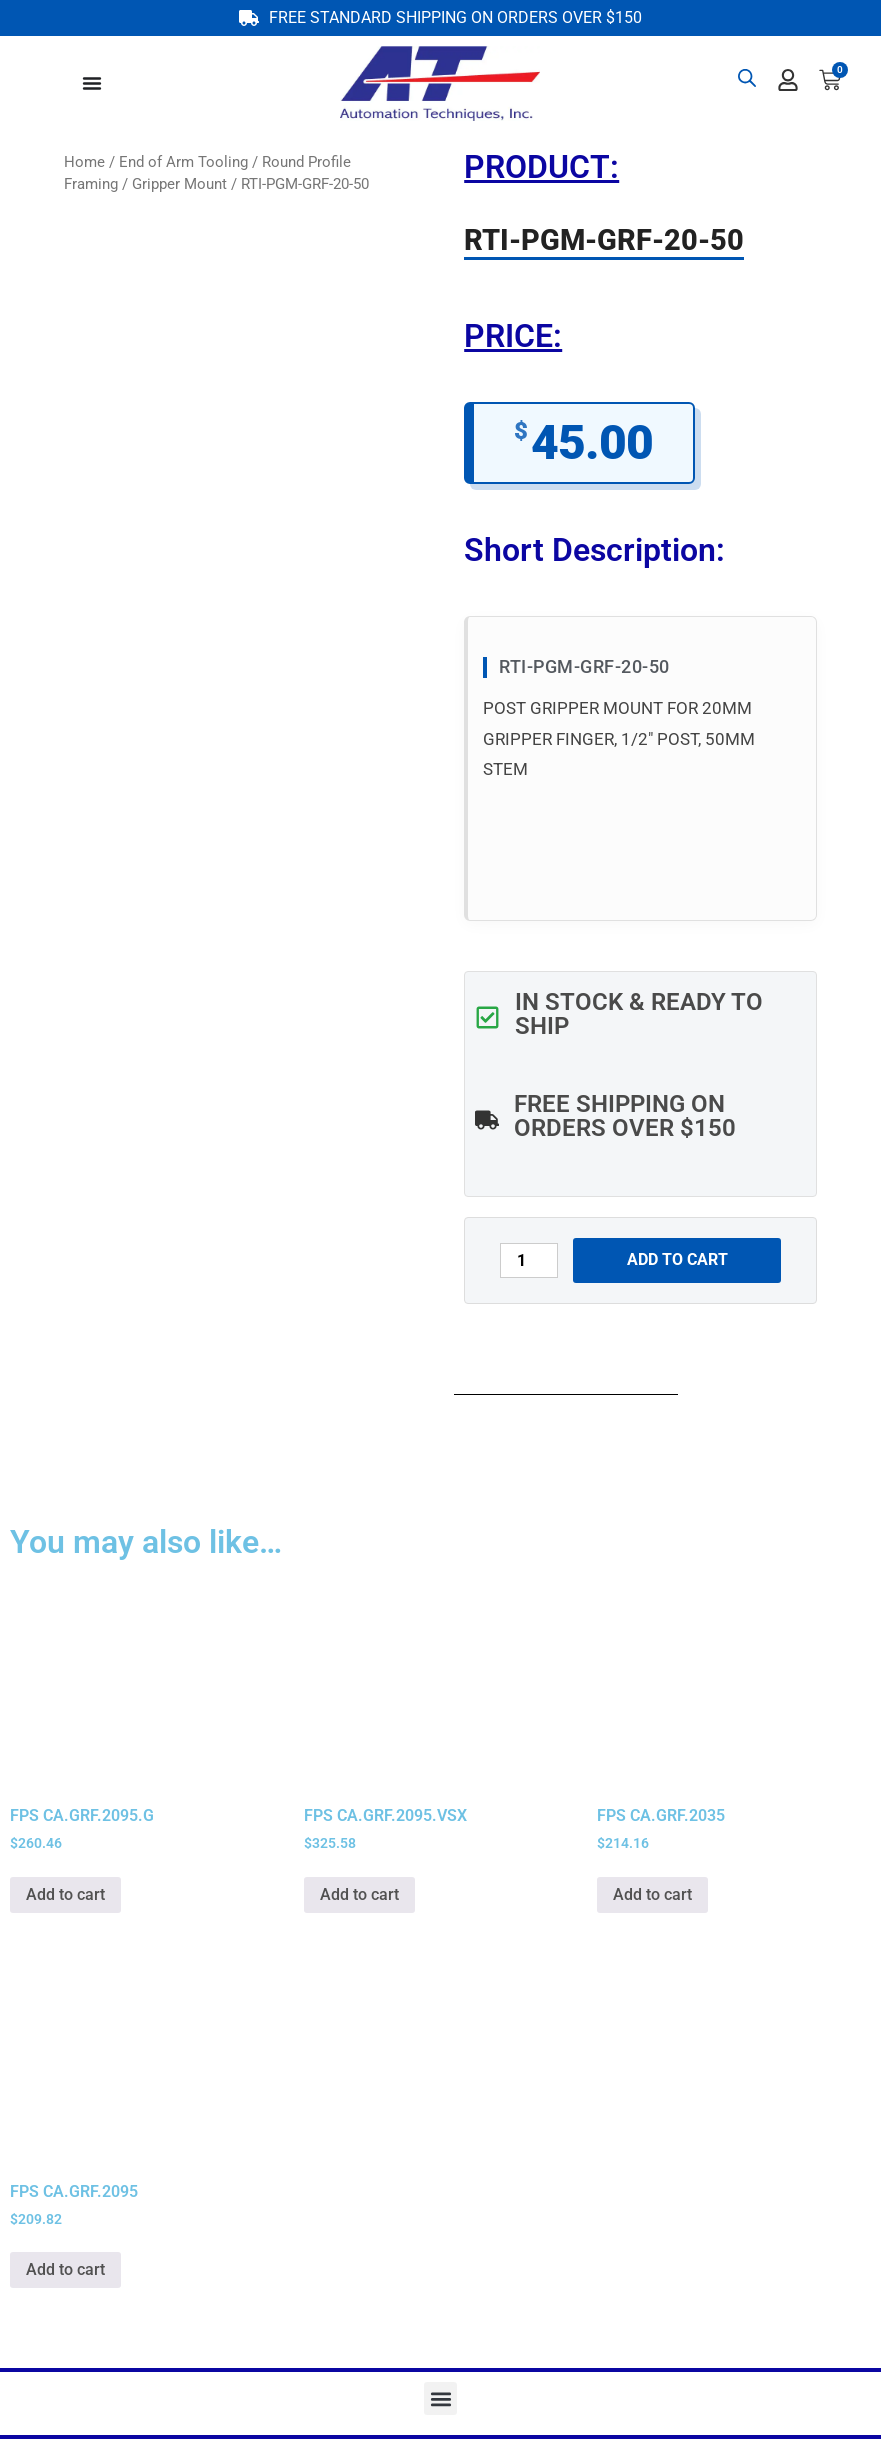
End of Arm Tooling (183, 162)
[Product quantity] (529, 1260)
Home (84, 162)
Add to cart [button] (65, 1894)
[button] (440, 2398)
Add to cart (677, 1259)
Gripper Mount (179, 184)
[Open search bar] (747, 78)
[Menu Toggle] (92, 83)
